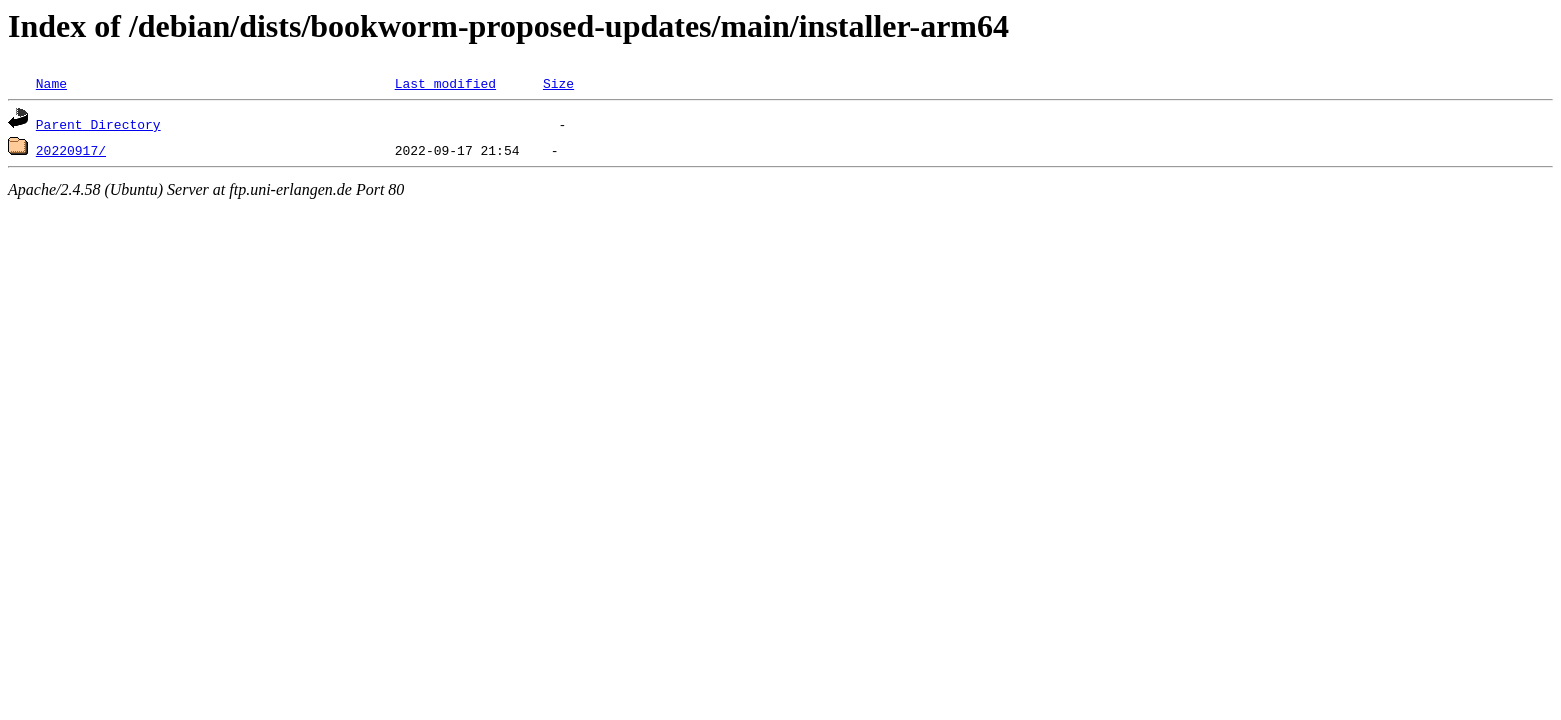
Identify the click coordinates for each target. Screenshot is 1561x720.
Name (51, 83)
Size (558, 83)
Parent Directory (98, 124)
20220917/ (71, 150)
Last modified (445, 83)
